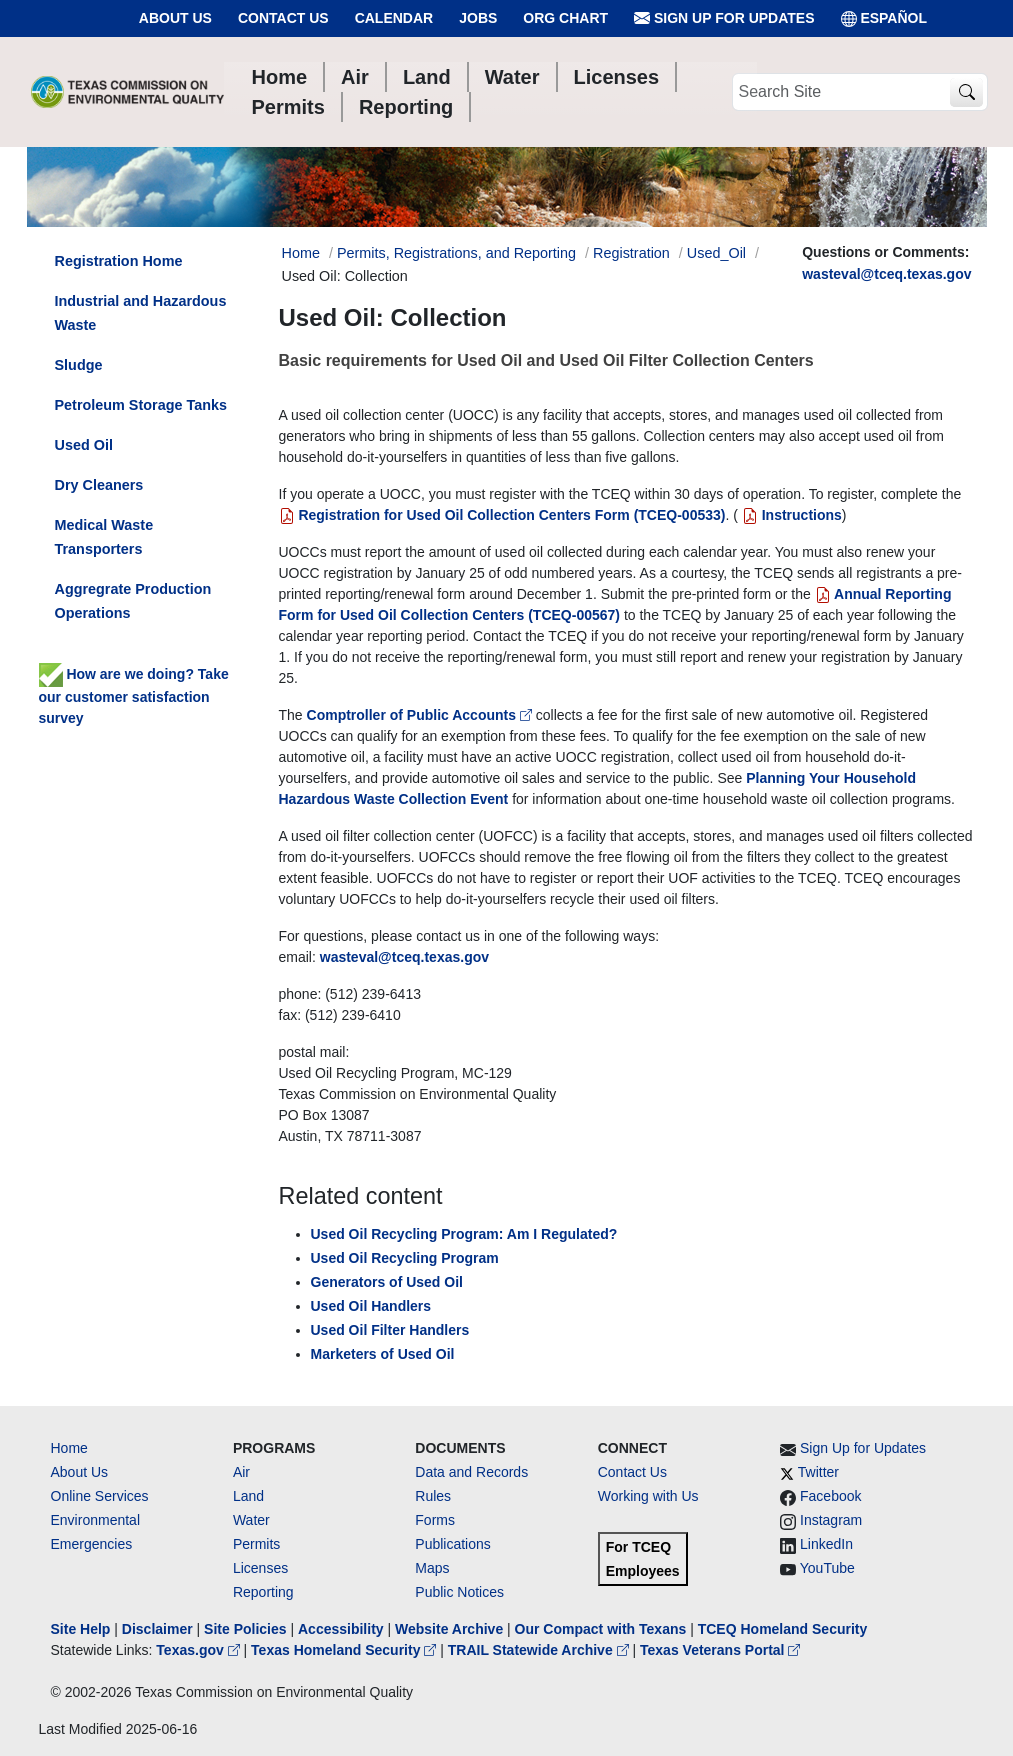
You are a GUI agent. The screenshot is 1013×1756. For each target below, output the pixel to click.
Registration (631, 253)
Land (248, 1496)
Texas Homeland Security (345, 1650)
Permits (256, 1544)
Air (241, 1472)
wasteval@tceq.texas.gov (886, 274)
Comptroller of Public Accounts (421, 715)
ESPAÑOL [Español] (884, 18)
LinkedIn (826, 1544)
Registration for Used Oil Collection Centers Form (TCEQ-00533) (502, 515)
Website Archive (449, 1629)
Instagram (831, 1520)
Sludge (79, 365)
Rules (433, 1496)
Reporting (263, 1592)
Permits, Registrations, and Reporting (456, 253)
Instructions (790, 515)
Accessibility (343, 1629)
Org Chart (565, 18)
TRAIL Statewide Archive (540, 1650)
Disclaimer (157, 1629)
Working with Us (648, 1496)
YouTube (827, 1568)
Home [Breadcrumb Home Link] (301, 253)
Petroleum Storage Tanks (141, 405)
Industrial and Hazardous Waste (141, 313)
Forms (435, 1520)
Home (69, 1448)
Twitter (818, 1472)
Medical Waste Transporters (104, 537)
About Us (175, 18)
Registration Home (119, 261)
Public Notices (459, 1592)
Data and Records (471, 1472)
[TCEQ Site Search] (966, 92)
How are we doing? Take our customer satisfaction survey (134, 696)
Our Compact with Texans (601, 1629)
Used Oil (84, 445)
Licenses (260, 1568)
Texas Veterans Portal (720, 1650)
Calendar (394, 18)
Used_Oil (716, 253)
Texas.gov (199, 1650)
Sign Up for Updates (724, 18)
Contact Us (283, 18)
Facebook (830, 1496)
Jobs (478, 18)
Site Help (81, 1629)
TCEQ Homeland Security (783, 1629)
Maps (432, 1568)
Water (251, 1520)
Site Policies (245, 1629)
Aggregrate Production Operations (133, 601)
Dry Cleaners (99, 485)
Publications (453, 1544)
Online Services (100, 1496)
